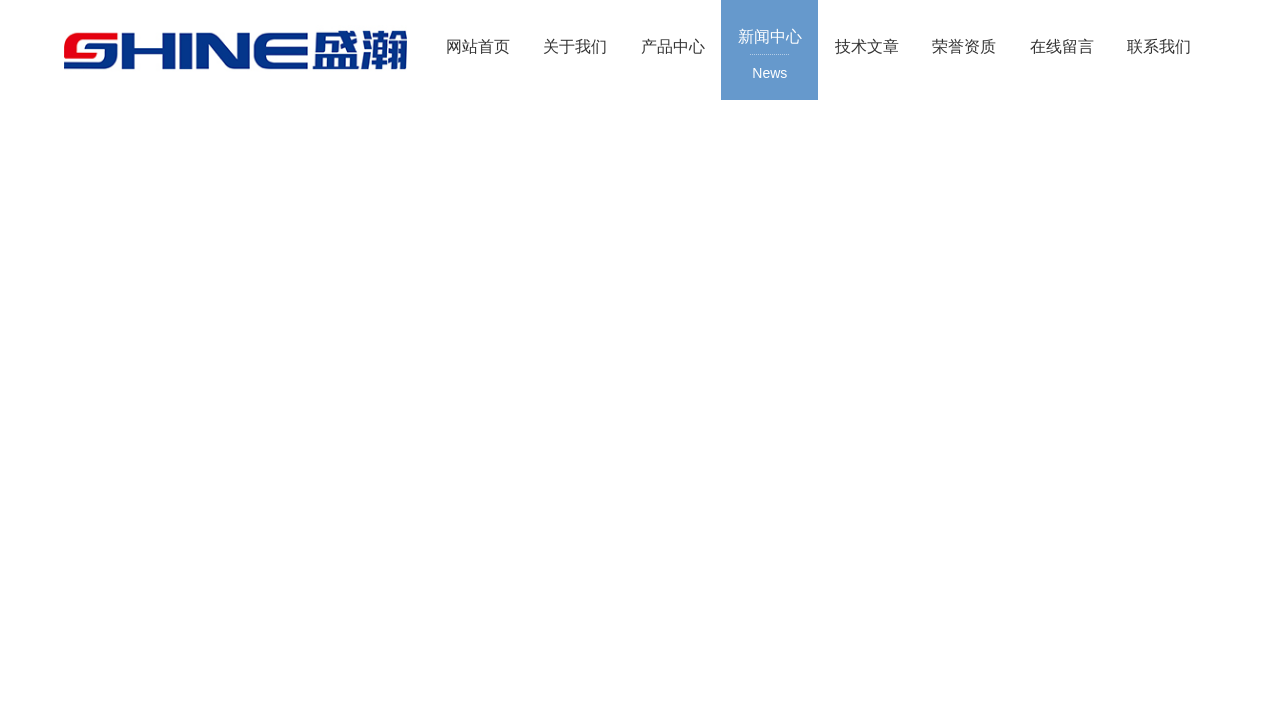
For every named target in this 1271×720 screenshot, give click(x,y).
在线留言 (1062, 46)
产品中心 (673, 46)
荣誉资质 (964, 46)
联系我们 (1159, 46)
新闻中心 (769, 56)
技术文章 (867, 46)
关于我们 (575, 46)
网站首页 (478, 46)
